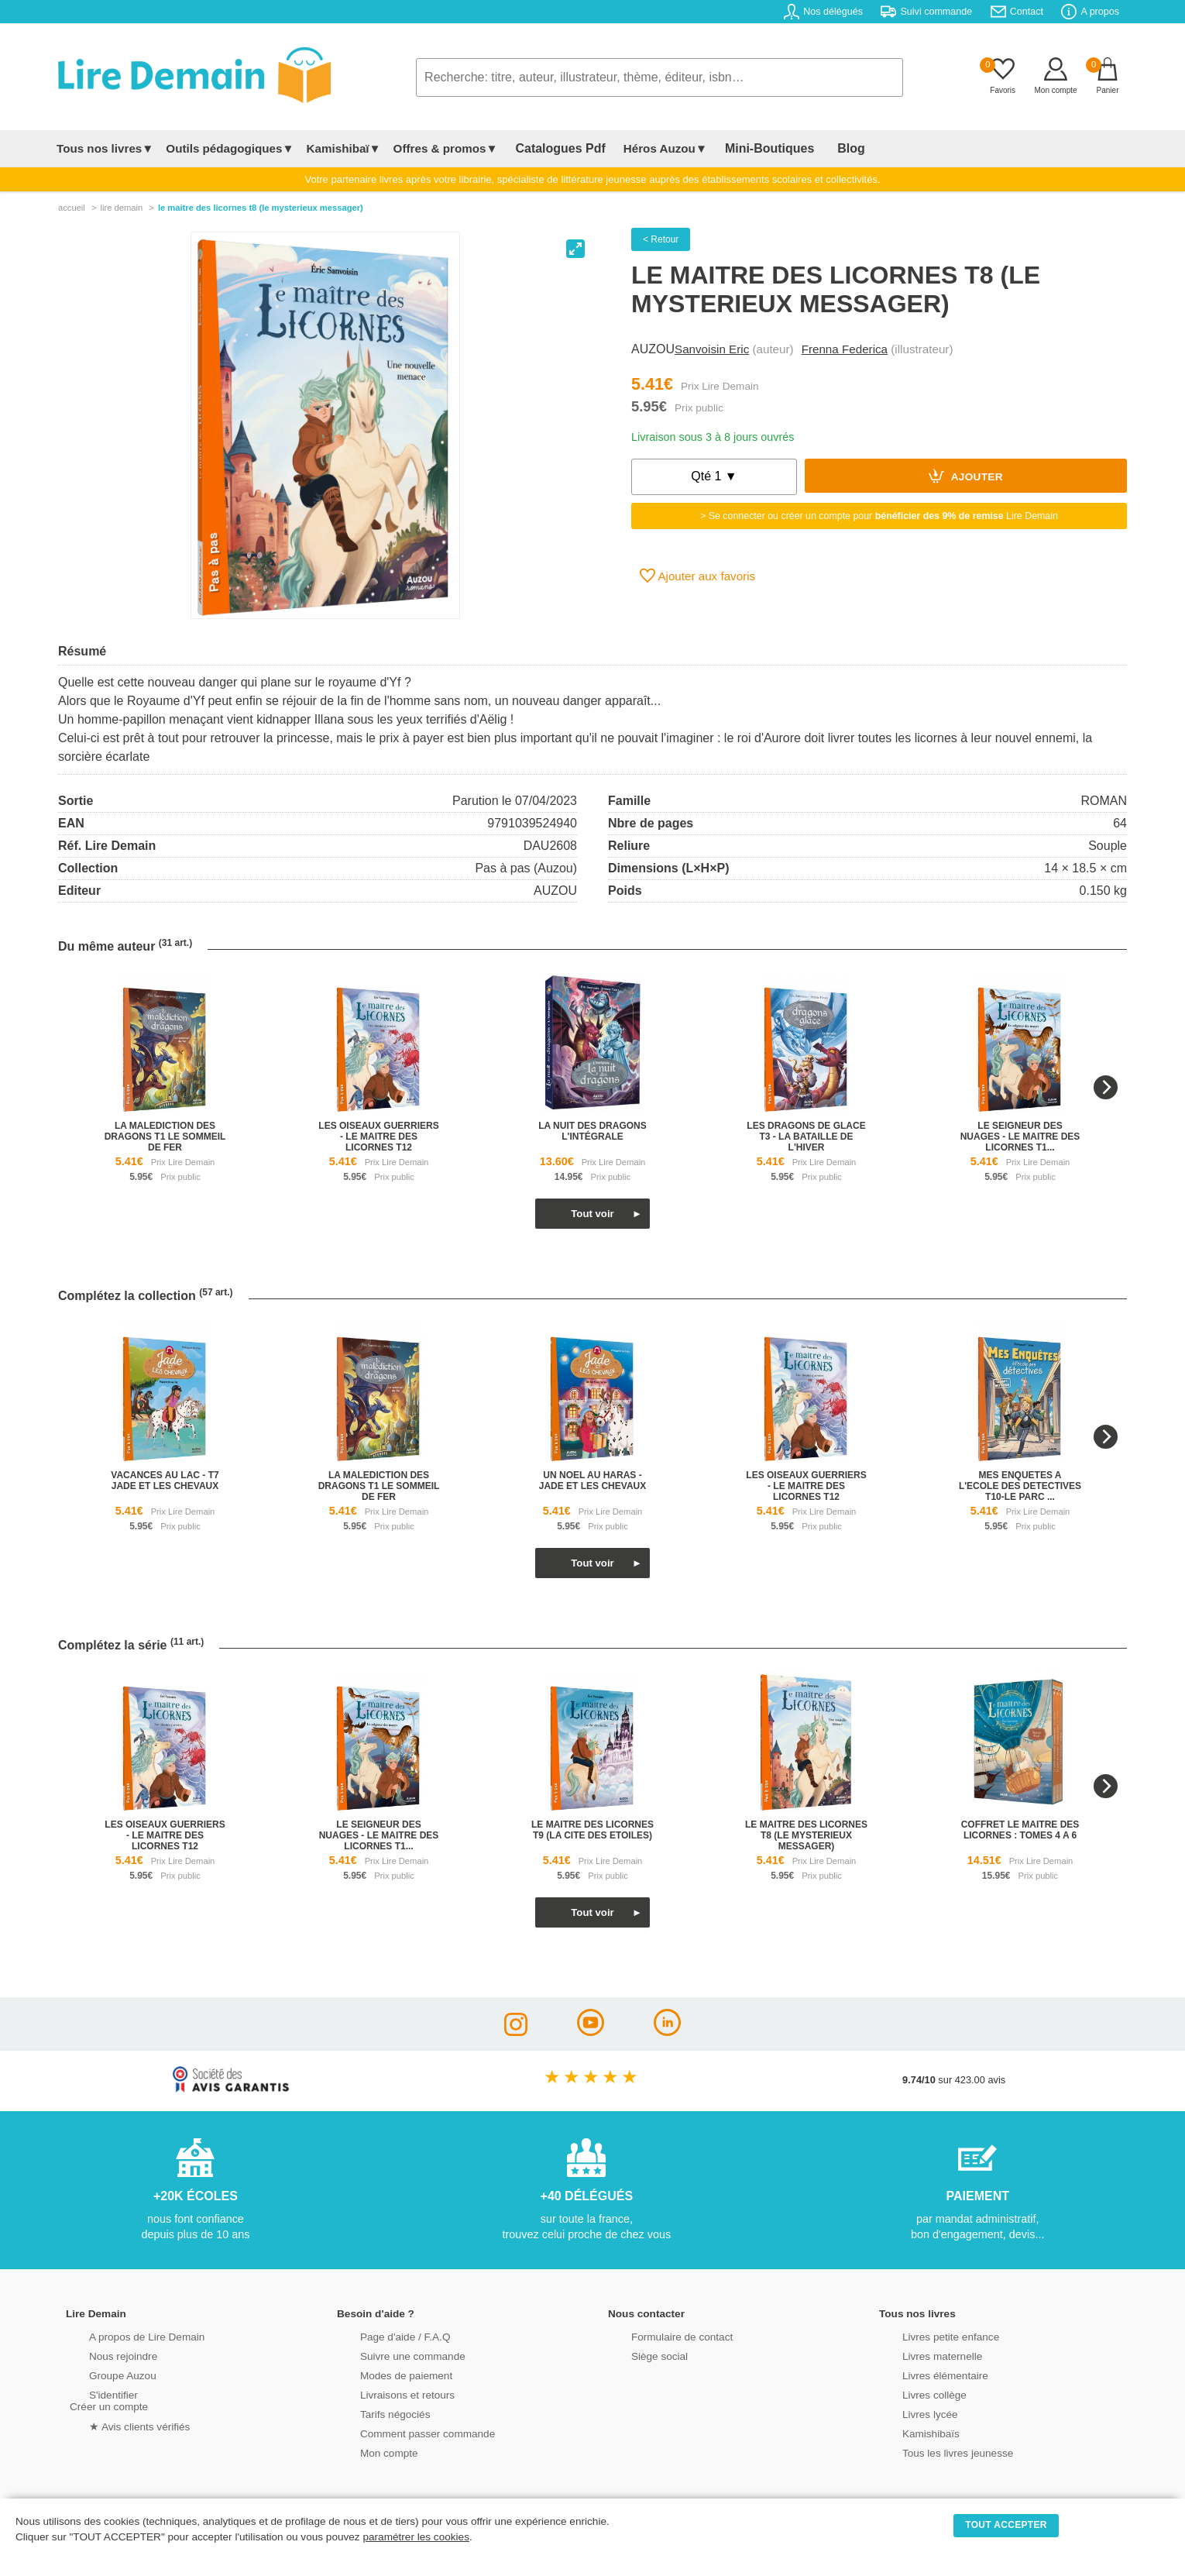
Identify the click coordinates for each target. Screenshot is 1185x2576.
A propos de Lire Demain (124, 2335)
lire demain (121, 207)
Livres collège (913, 2393)
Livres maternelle (920, 2355)
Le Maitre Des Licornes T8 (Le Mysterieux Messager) (260, 207)
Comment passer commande (404, 2432)
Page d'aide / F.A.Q (383, 2335)
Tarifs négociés (374, 2413)
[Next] (1105, 1087)
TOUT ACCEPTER (1006, 2524)
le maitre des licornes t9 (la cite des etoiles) (592, 1830)
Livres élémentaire (923, 2374)
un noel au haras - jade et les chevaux (592, 1480)
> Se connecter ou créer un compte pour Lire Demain (879, 516)
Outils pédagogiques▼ (230, 148)
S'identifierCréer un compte (106, 2399)
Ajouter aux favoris (697, 575)
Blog (815, 148)
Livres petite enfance (928, 2335)
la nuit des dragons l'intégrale (592, 1131)
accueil (71, 207)
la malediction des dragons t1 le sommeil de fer (165, 1136)
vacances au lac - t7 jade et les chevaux (164, 1480)
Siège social (638, 2355)
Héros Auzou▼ (650, 148)
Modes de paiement (384, 2374)
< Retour (660, 239)
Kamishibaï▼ (344, 148)
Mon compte (368, 2451)
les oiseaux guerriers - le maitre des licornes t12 (378, 1136)
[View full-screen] (575, 248)
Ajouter (966, 475)
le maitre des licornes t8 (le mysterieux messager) (806, 1835)
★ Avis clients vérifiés (117, 2424)
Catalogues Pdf (553, 148)
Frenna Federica (845, 349)
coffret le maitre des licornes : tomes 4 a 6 (1020, 1830)
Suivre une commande (390, 2355)
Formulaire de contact (660, 2335)
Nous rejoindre (102, 2355)
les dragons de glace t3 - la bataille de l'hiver (806, 1136)
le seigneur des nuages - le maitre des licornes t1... (1020, 1136)
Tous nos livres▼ (105, 148)
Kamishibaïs (910, 2432)
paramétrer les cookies (415, 2537)
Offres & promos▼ (445, 148)
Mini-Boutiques (746, 148)
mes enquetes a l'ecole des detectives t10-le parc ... (1020, 1486)
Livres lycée (909, 2413)
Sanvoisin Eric (712, 349)
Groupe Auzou (101, 2374)
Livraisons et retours (385, 2393)
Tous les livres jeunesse (935, 2451)
